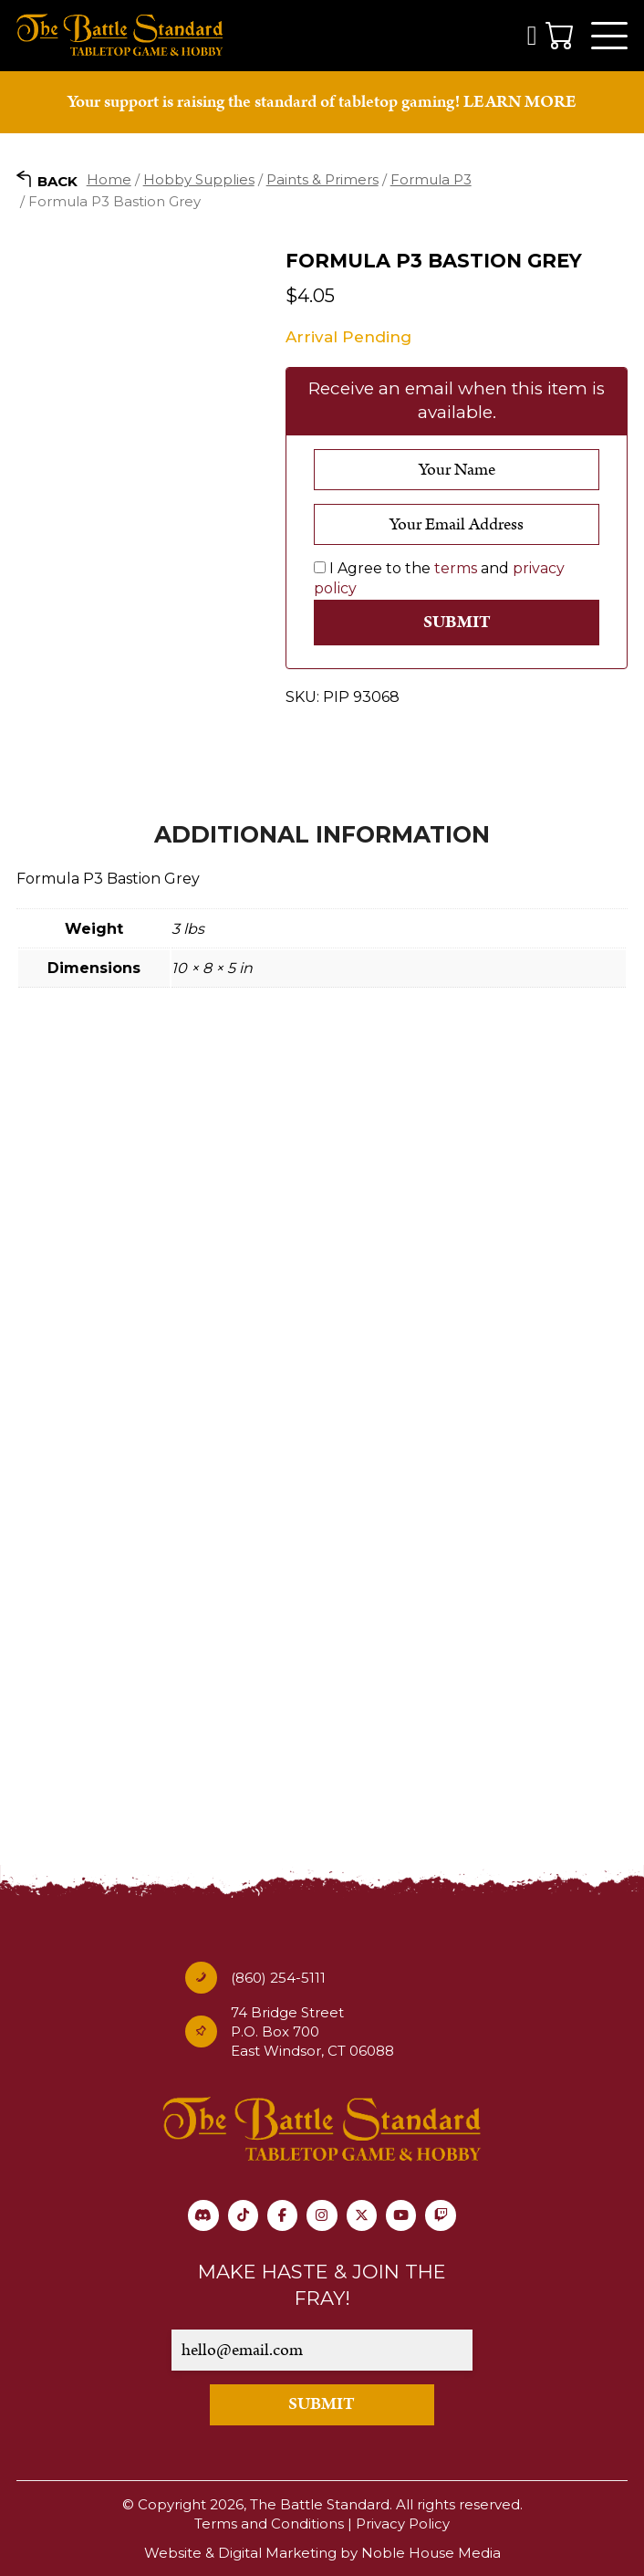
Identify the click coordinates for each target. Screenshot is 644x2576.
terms (455, 570)
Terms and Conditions (269, 2524)
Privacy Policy (403, 2524)
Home (109, 181)
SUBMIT (322, 2405)
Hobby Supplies (198, 181)
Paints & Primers (322, 181)
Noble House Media (431, 2552)
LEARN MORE (519, 103)
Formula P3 (431, 181)
